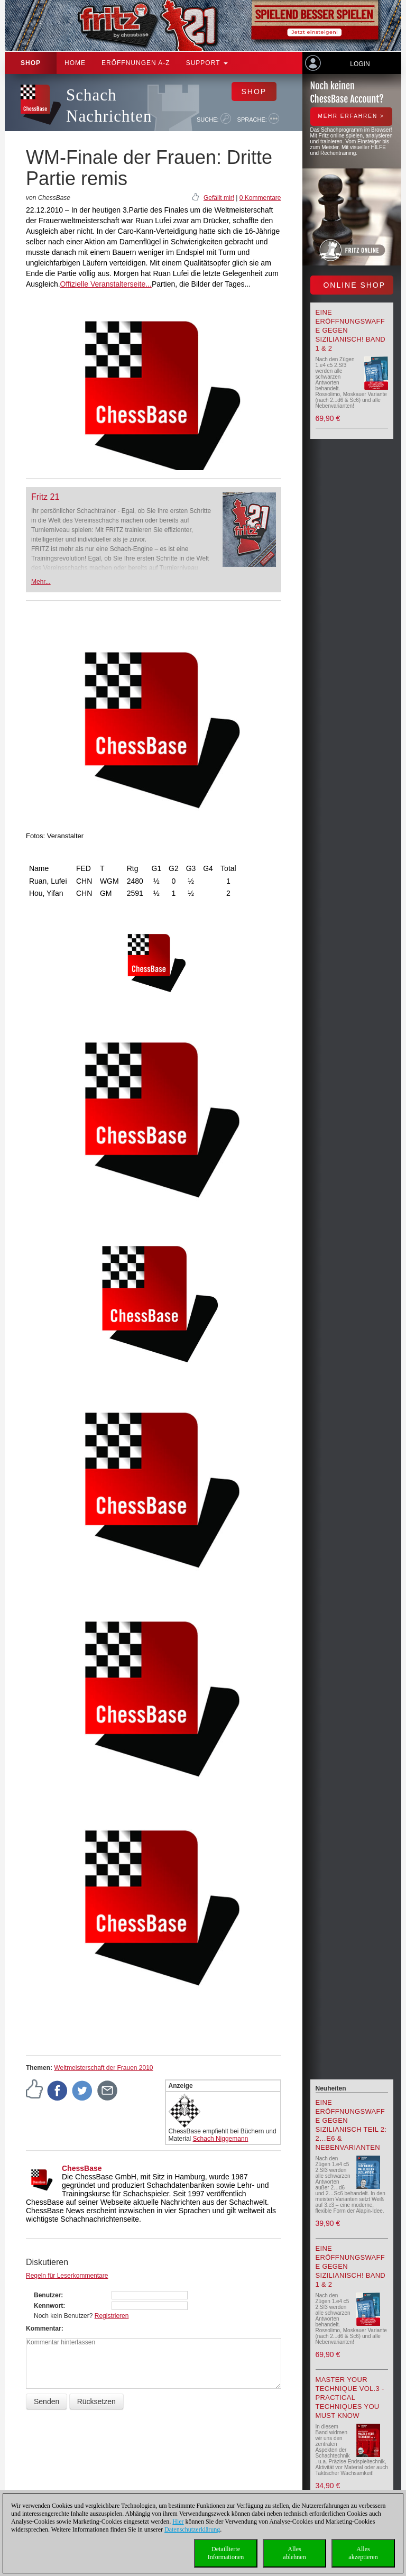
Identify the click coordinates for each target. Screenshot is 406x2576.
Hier (177, 2521)
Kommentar (43, 2328)
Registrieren (112, 2316)
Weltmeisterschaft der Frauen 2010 (103, 2067)
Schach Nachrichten (109, 105)
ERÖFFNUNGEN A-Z (136, 63)
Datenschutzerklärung (192, 2529)
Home (75, 63)
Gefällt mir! (219, 197)
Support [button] (207, 63)
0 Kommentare (260, 197)
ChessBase (82, 2168)
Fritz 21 (45, 496)
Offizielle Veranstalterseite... (106, 284)
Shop (31, 63)
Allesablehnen (294, 2553)
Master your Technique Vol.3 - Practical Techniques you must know (350, 2397)
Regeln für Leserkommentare (67, 2275)
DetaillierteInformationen (226, 2553)
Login (360, 64)
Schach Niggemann (220, 2138)
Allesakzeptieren (362, 2553)
